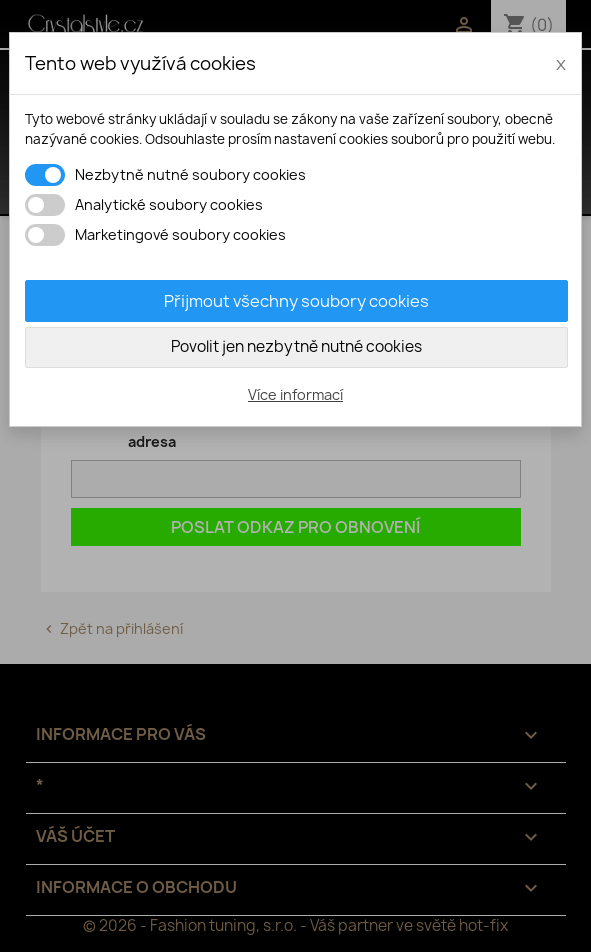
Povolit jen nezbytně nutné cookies (296, 346)
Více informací (295, 394)
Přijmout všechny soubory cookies (296, 301)
